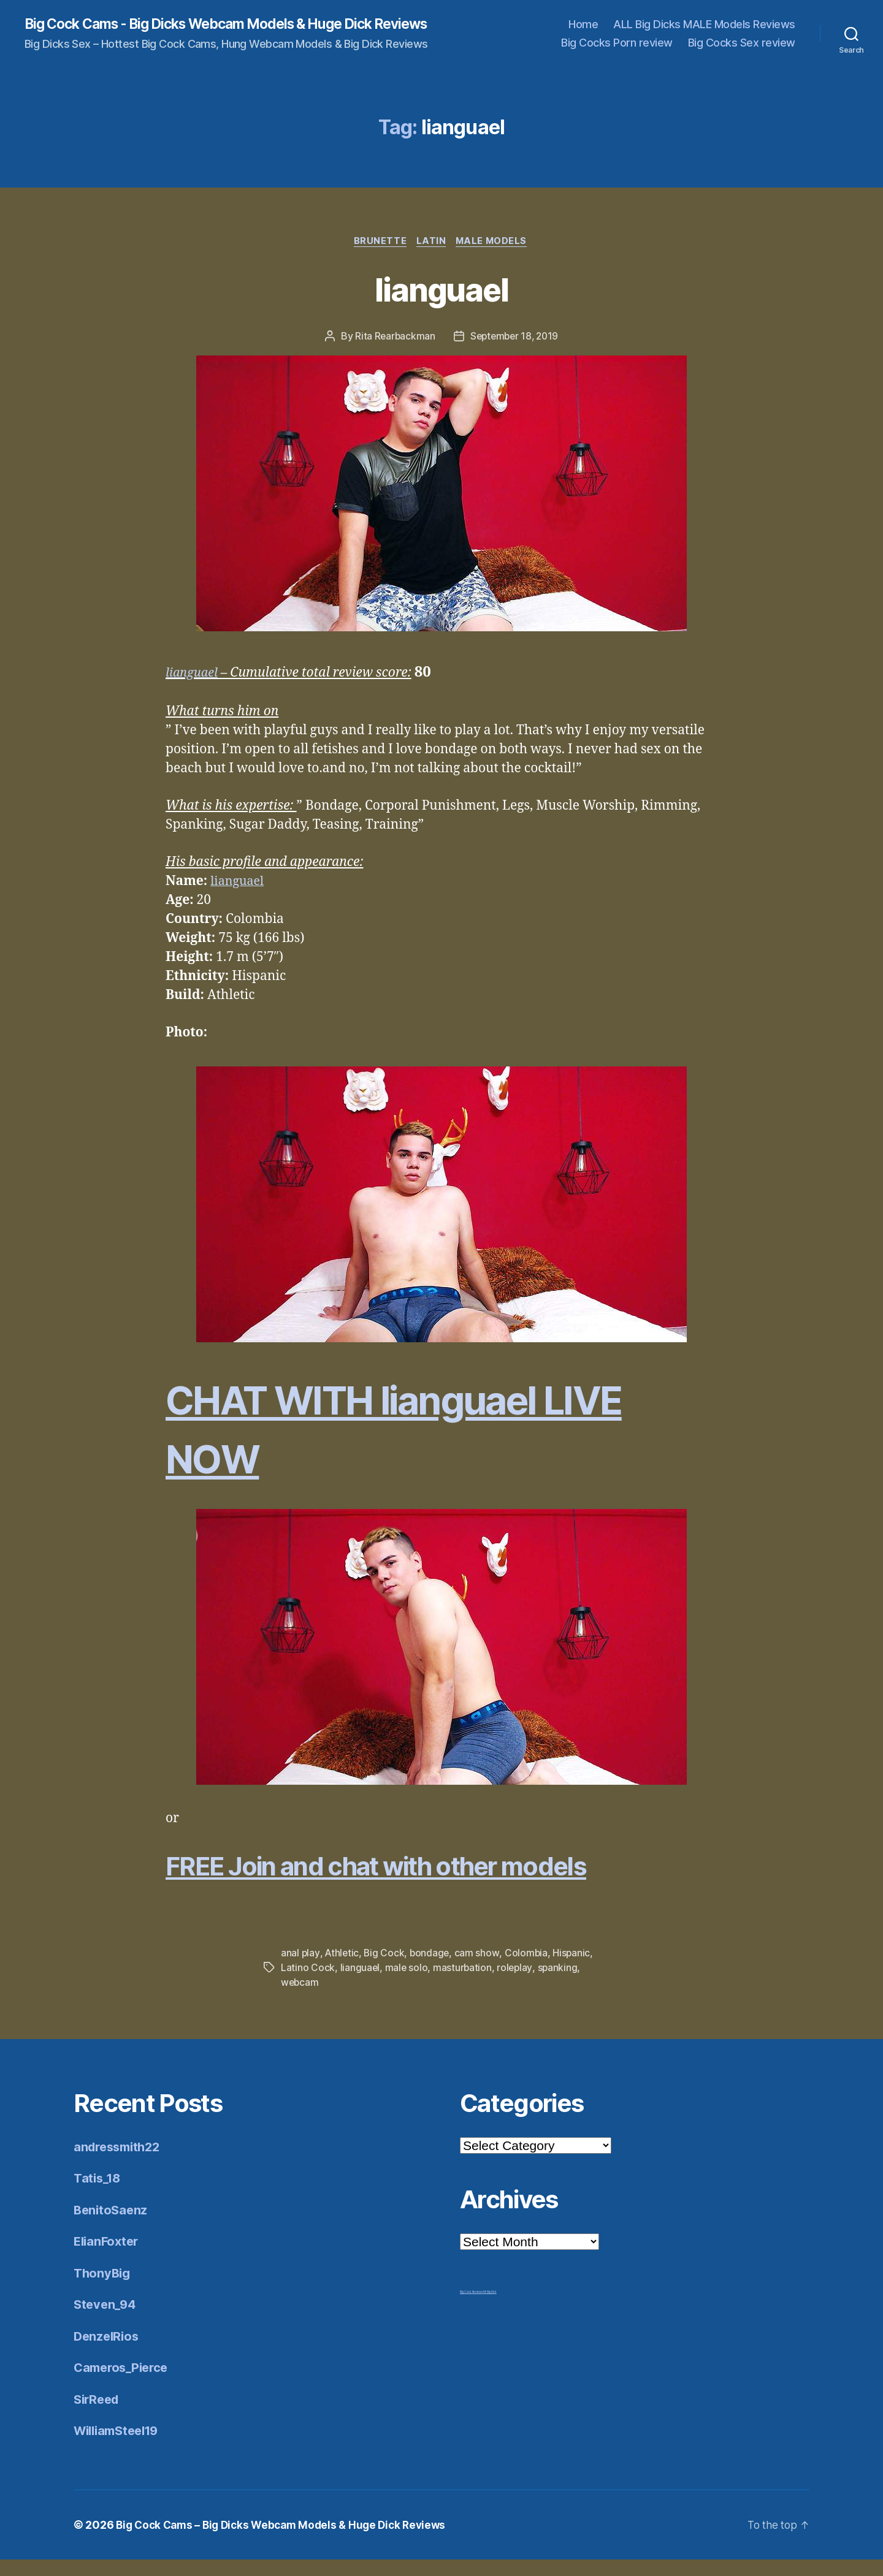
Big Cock (385, 1970)
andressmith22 (120, 2163)
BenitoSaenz (112, 2226)
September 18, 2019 (514, 353)
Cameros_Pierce (124, 2384)
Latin (432, 257)
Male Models (495, 257)
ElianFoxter (108, 2257)
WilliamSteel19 (120, 2447)
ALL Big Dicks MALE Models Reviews (704, 32)
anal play (300, 1970)
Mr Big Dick (490, 2308)
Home (583, 32)
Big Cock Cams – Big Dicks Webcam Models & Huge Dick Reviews (287, 2541)
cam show (479, 1970)
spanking (560, 1984)
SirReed (98, 2415)
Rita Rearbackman (393, 353)
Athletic (342, 1970)
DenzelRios (108, 2352)
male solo (407, 1984)
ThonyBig (103, 2289)
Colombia (529, 1970)
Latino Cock (308, 1984)
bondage (431, 1970)
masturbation (464, 1984)
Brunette (377, 257)
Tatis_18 (99, 2194)
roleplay (517, 1984)
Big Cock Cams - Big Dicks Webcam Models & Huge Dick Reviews (213, 32)
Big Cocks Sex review (741, 50)
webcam (300, 1999)
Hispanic (575, 1970)
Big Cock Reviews (471, 2308)
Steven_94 (106, 2320)
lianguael (441, 304)
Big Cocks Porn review (617, 50)
